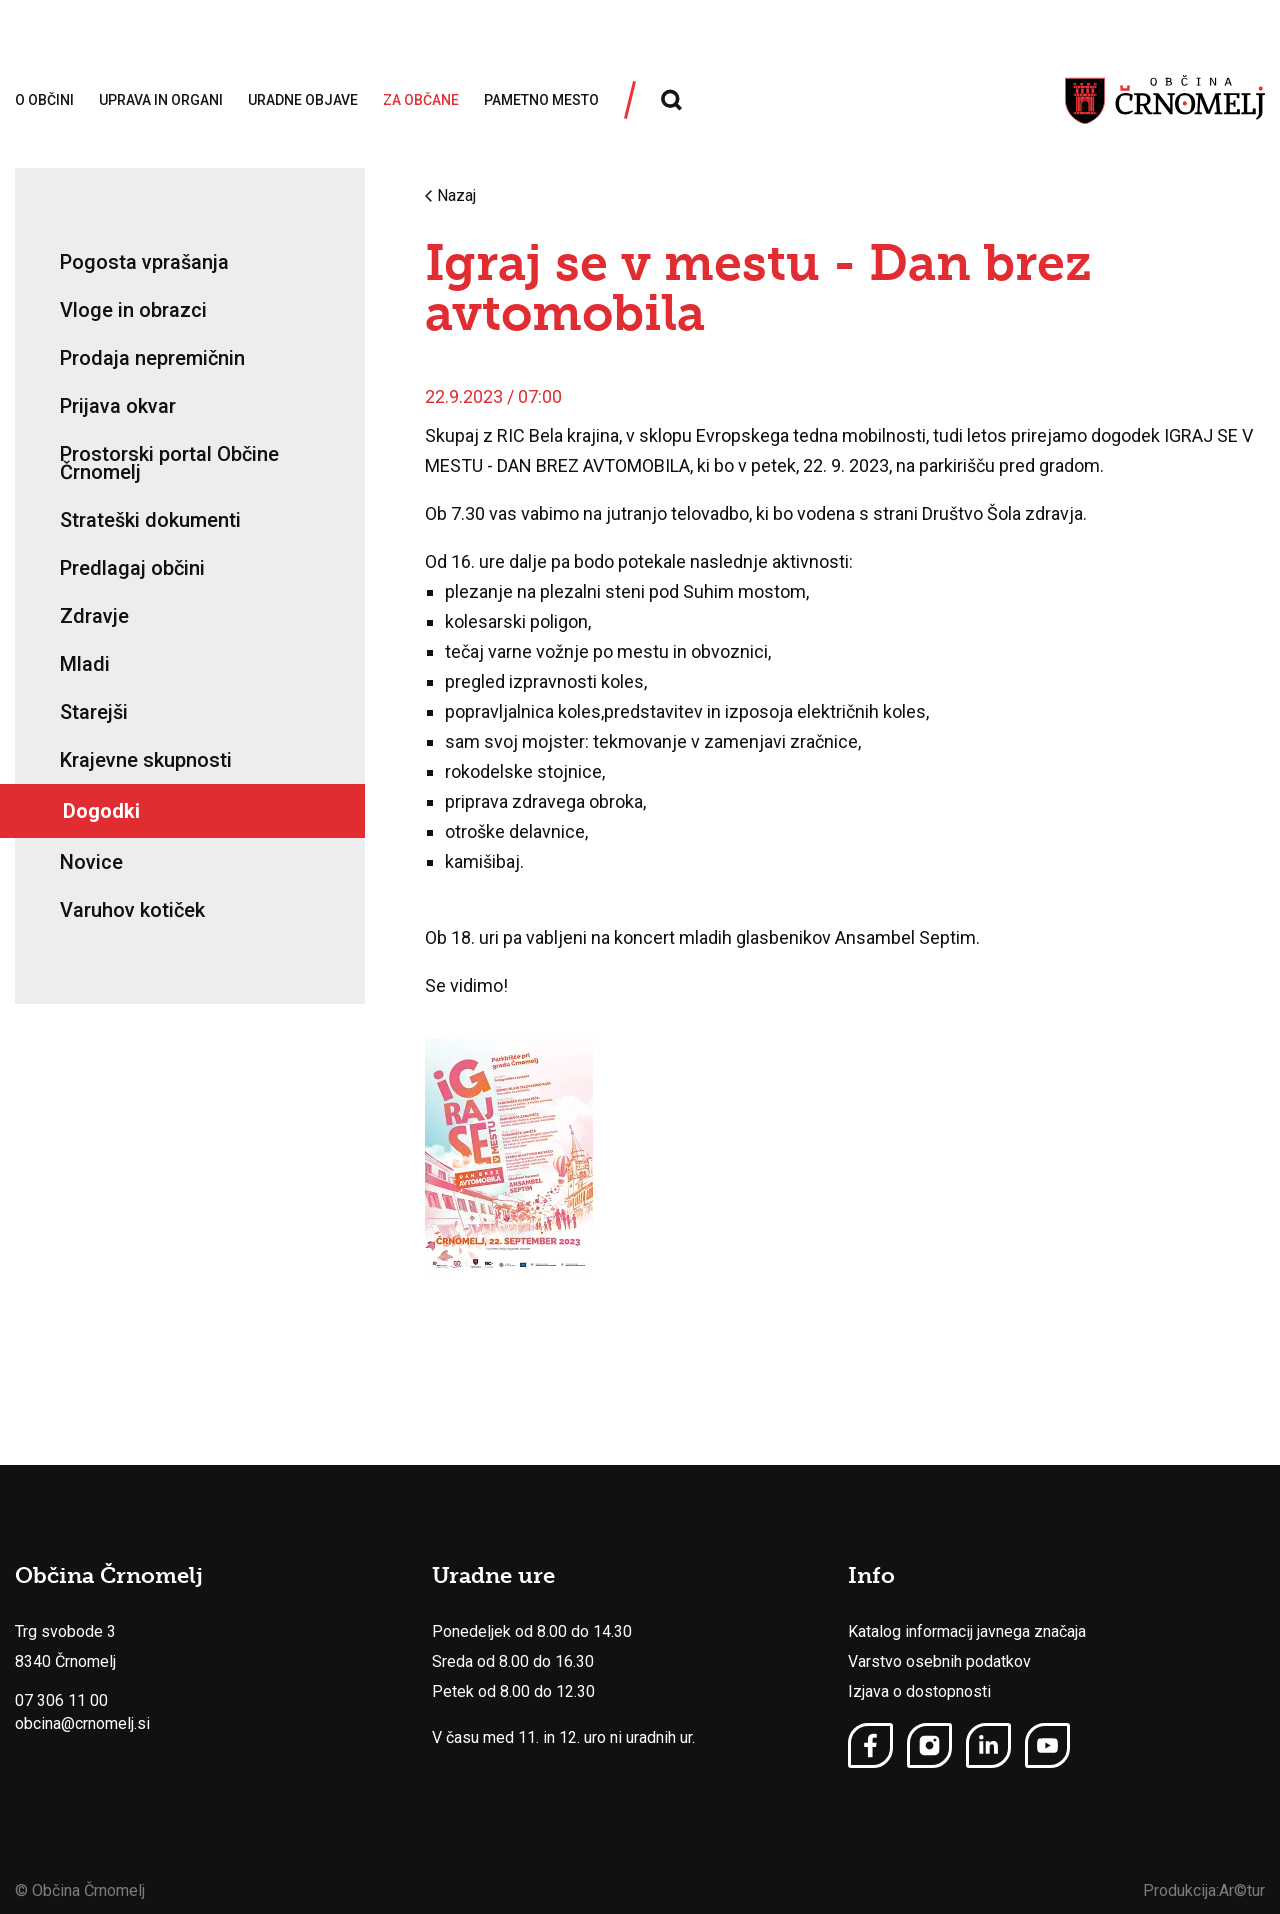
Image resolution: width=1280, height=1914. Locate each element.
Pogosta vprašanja (144, 262)
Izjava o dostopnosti (919, 1691)
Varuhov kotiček (132, 910)
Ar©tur (1242, 1890)
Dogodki (101, 811)
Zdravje (94, 616)
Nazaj (450, 196)
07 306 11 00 (61, 1700)
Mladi (85, 664)
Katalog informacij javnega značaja (967, 1631)
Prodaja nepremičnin (152, 358)
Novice (91, 862)
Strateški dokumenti (150, 520)
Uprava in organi (161, 100)
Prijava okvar (118, 406)
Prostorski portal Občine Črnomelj (169, 463)
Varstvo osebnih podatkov (939, 1661)
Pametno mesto (541, 100)
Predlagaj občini (132, 568)
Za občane (421, 100)
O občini (44, 100)
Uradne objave (303, 100)
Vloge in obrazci (133, 310)
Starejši (94, 712)
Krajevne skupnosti (146, 760)
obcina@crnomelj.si (82, 1723)
